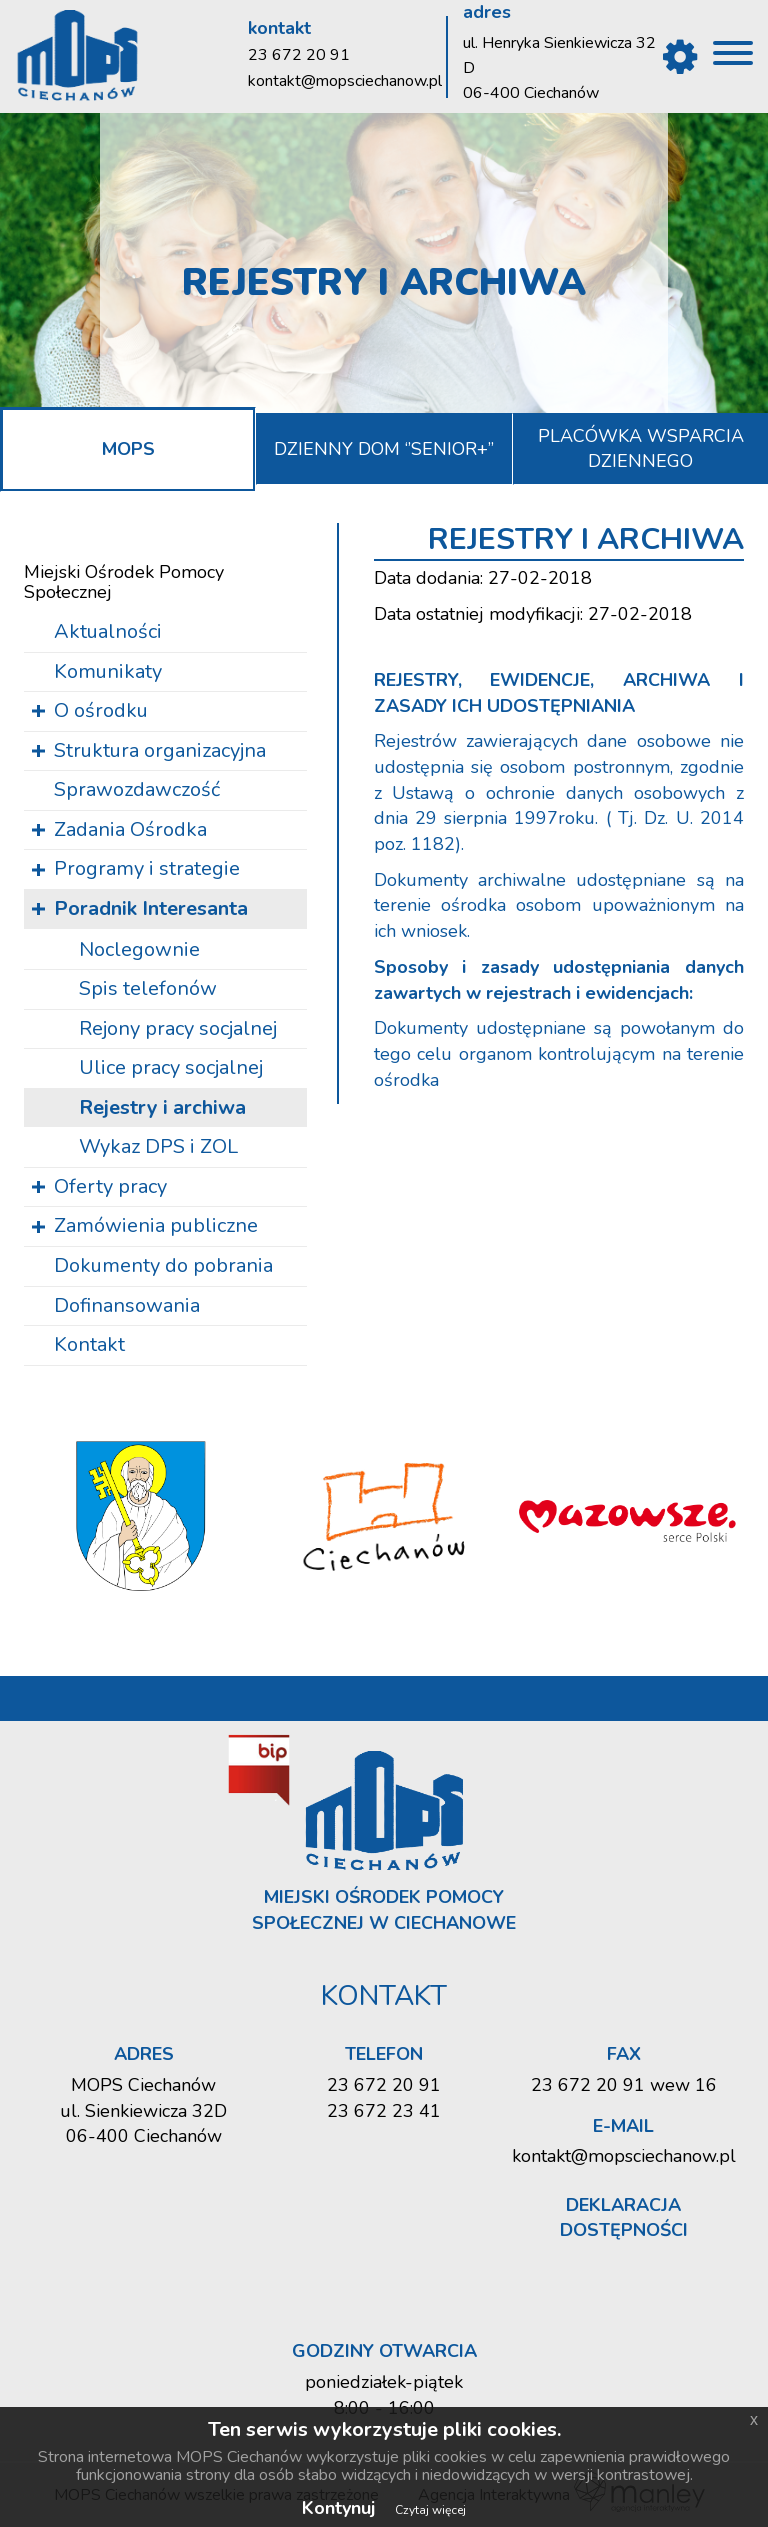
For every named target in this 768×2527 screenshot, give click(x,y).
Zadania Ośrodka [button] (130, 829)
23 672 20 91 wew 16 (624, 2085)
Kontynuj (338, 2508)
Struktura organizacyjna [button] (160, 750)
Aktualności (108, 631)
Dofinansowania (127, 1305)
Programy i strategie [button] (147, 868)
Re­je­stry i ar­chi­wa (162, 1107)
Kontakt (89, 1344)
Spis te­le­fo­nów (148, 988)
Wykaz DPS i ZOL (158, 1146)
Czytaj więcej (430, 2510)
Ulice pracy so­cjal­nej (171, 1067)
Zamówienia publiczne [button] (156, 1225)
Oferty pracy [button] (110, 1186)
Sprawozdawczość (137, 789)
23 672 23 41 (384, 2111)
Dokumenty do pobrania (163, 1265)
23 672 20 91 (299, 55)
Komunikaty (108, 671)
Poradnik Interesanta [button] (151, 908)
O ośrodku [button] (101, 710)
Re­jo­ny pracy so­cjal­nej (178, 1028)
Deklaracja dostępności (624, 2218)
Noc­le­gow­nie (139, 949)
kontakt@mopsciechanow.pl (345, 81)
